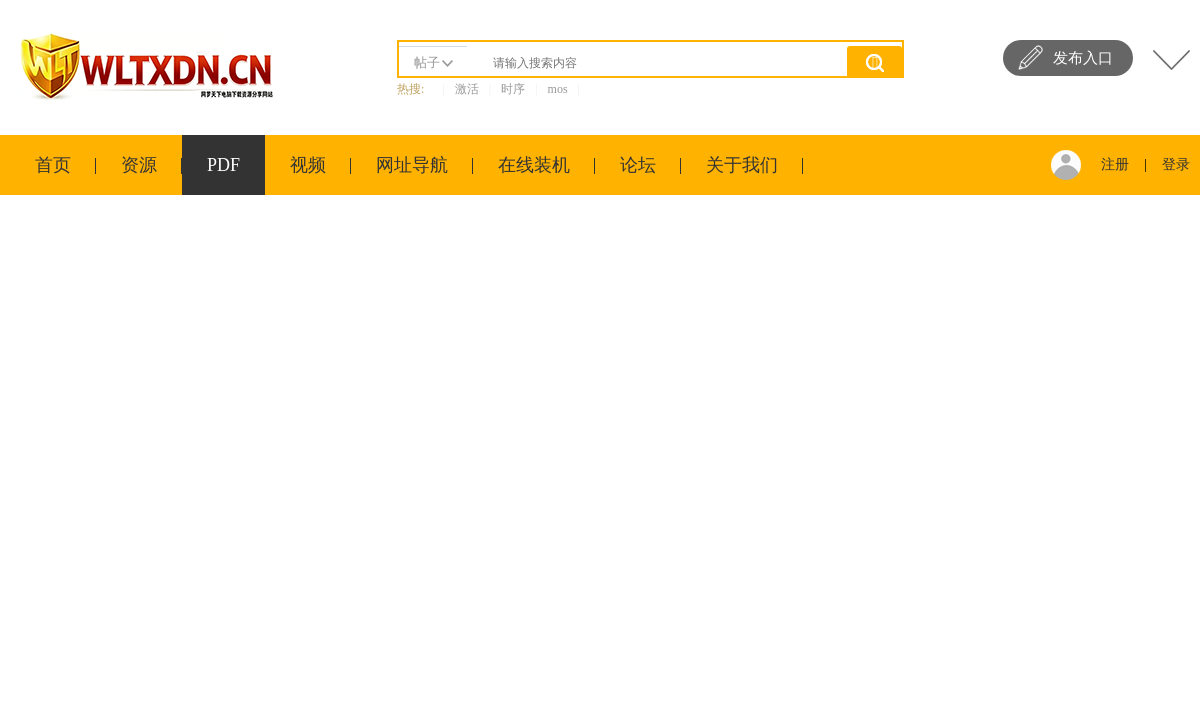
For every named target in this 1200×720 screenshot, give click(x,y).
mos (558, 89)
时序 (513, 89)
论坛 (638, 165)
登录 (1176, 164)
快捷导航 (1171, 60)
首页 (53, 165)
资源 (139, 165)
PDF (223, 165)
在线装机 (534, 165)
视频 (308, 165)
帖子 (427, 62)
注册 (1115, 164)
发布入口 (1083, 58)
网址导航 (412, 165)
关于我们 (742, 165)
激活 (467, 89)
